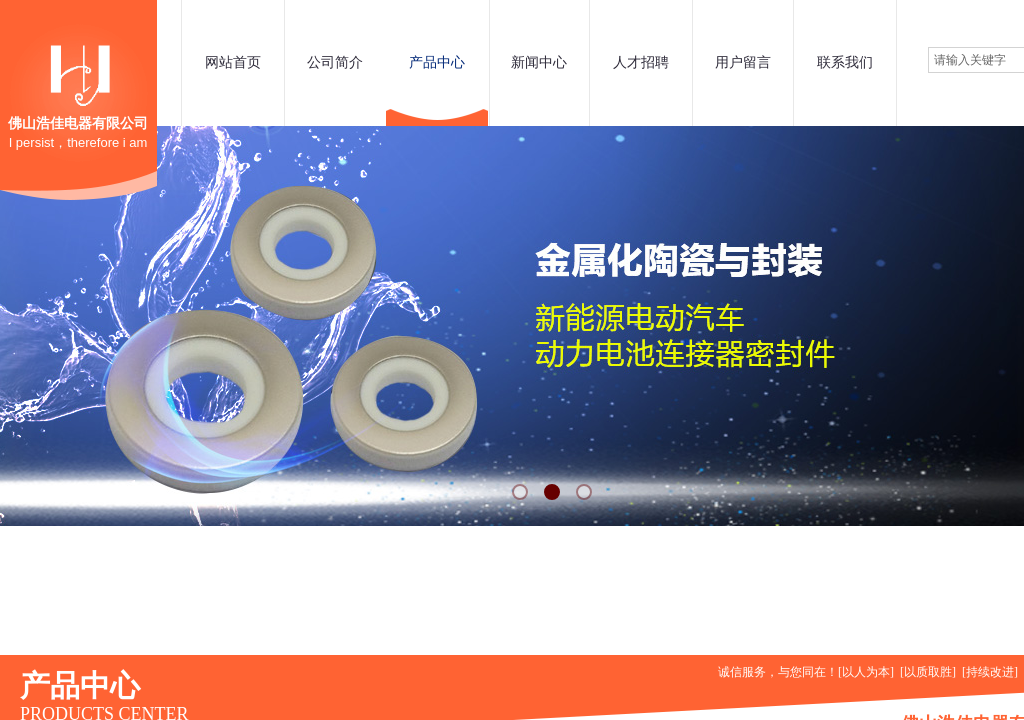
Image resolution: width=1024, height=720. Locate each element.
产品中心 (437, 62)
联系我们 (845, 62)
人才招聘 (641, 62)
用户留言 (743, 62)
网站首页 (233, 62)
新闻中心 (539, 62)
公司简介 (335, 62)
